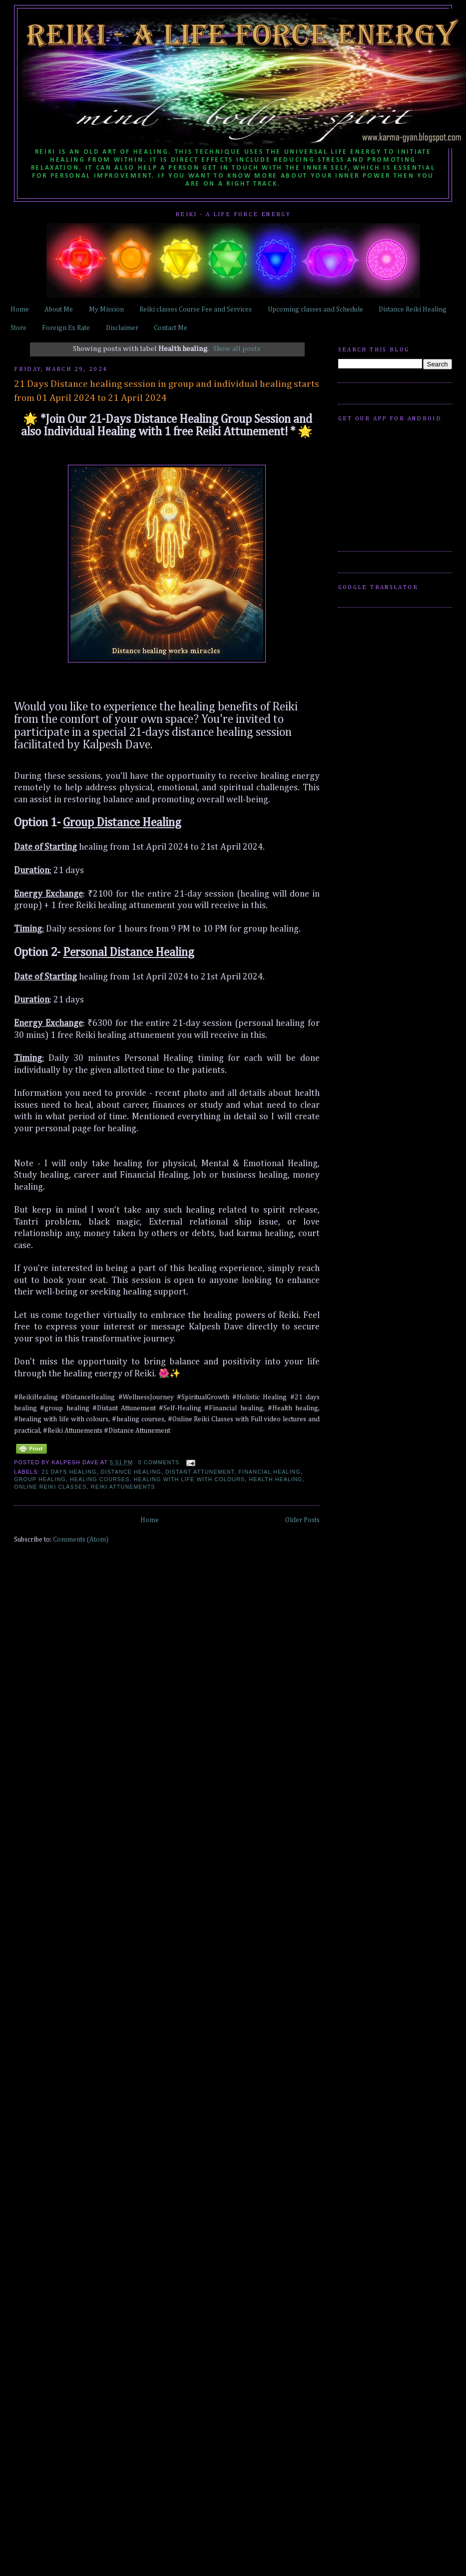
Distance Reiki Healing (413, 309)
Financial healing (269, 1472)
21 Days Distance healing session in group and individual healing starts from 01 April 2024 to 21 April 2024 (166, 390)
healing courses (100, 1479)
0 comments (159, 1462)
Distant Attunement (199, 1472)
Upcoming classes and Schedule (315, 309)
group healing (40, 1479)
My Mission (106, 309)
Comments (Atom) (80, 1539)
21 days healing (69, 1472)
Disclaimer (122, 327)
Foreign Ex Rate (66, 327)
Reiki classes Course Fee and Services (195, 309)
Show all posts (237, 348)
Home (19, 309)
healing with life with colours (189, 1479)
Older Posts (302, 1520)
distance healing (131, 1472)
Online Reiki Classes (50, 1487)
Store (18, 327)
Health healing (275, 1479)
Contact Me (170, 327)
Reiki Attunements (123, 1487)
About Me (58, 309)
